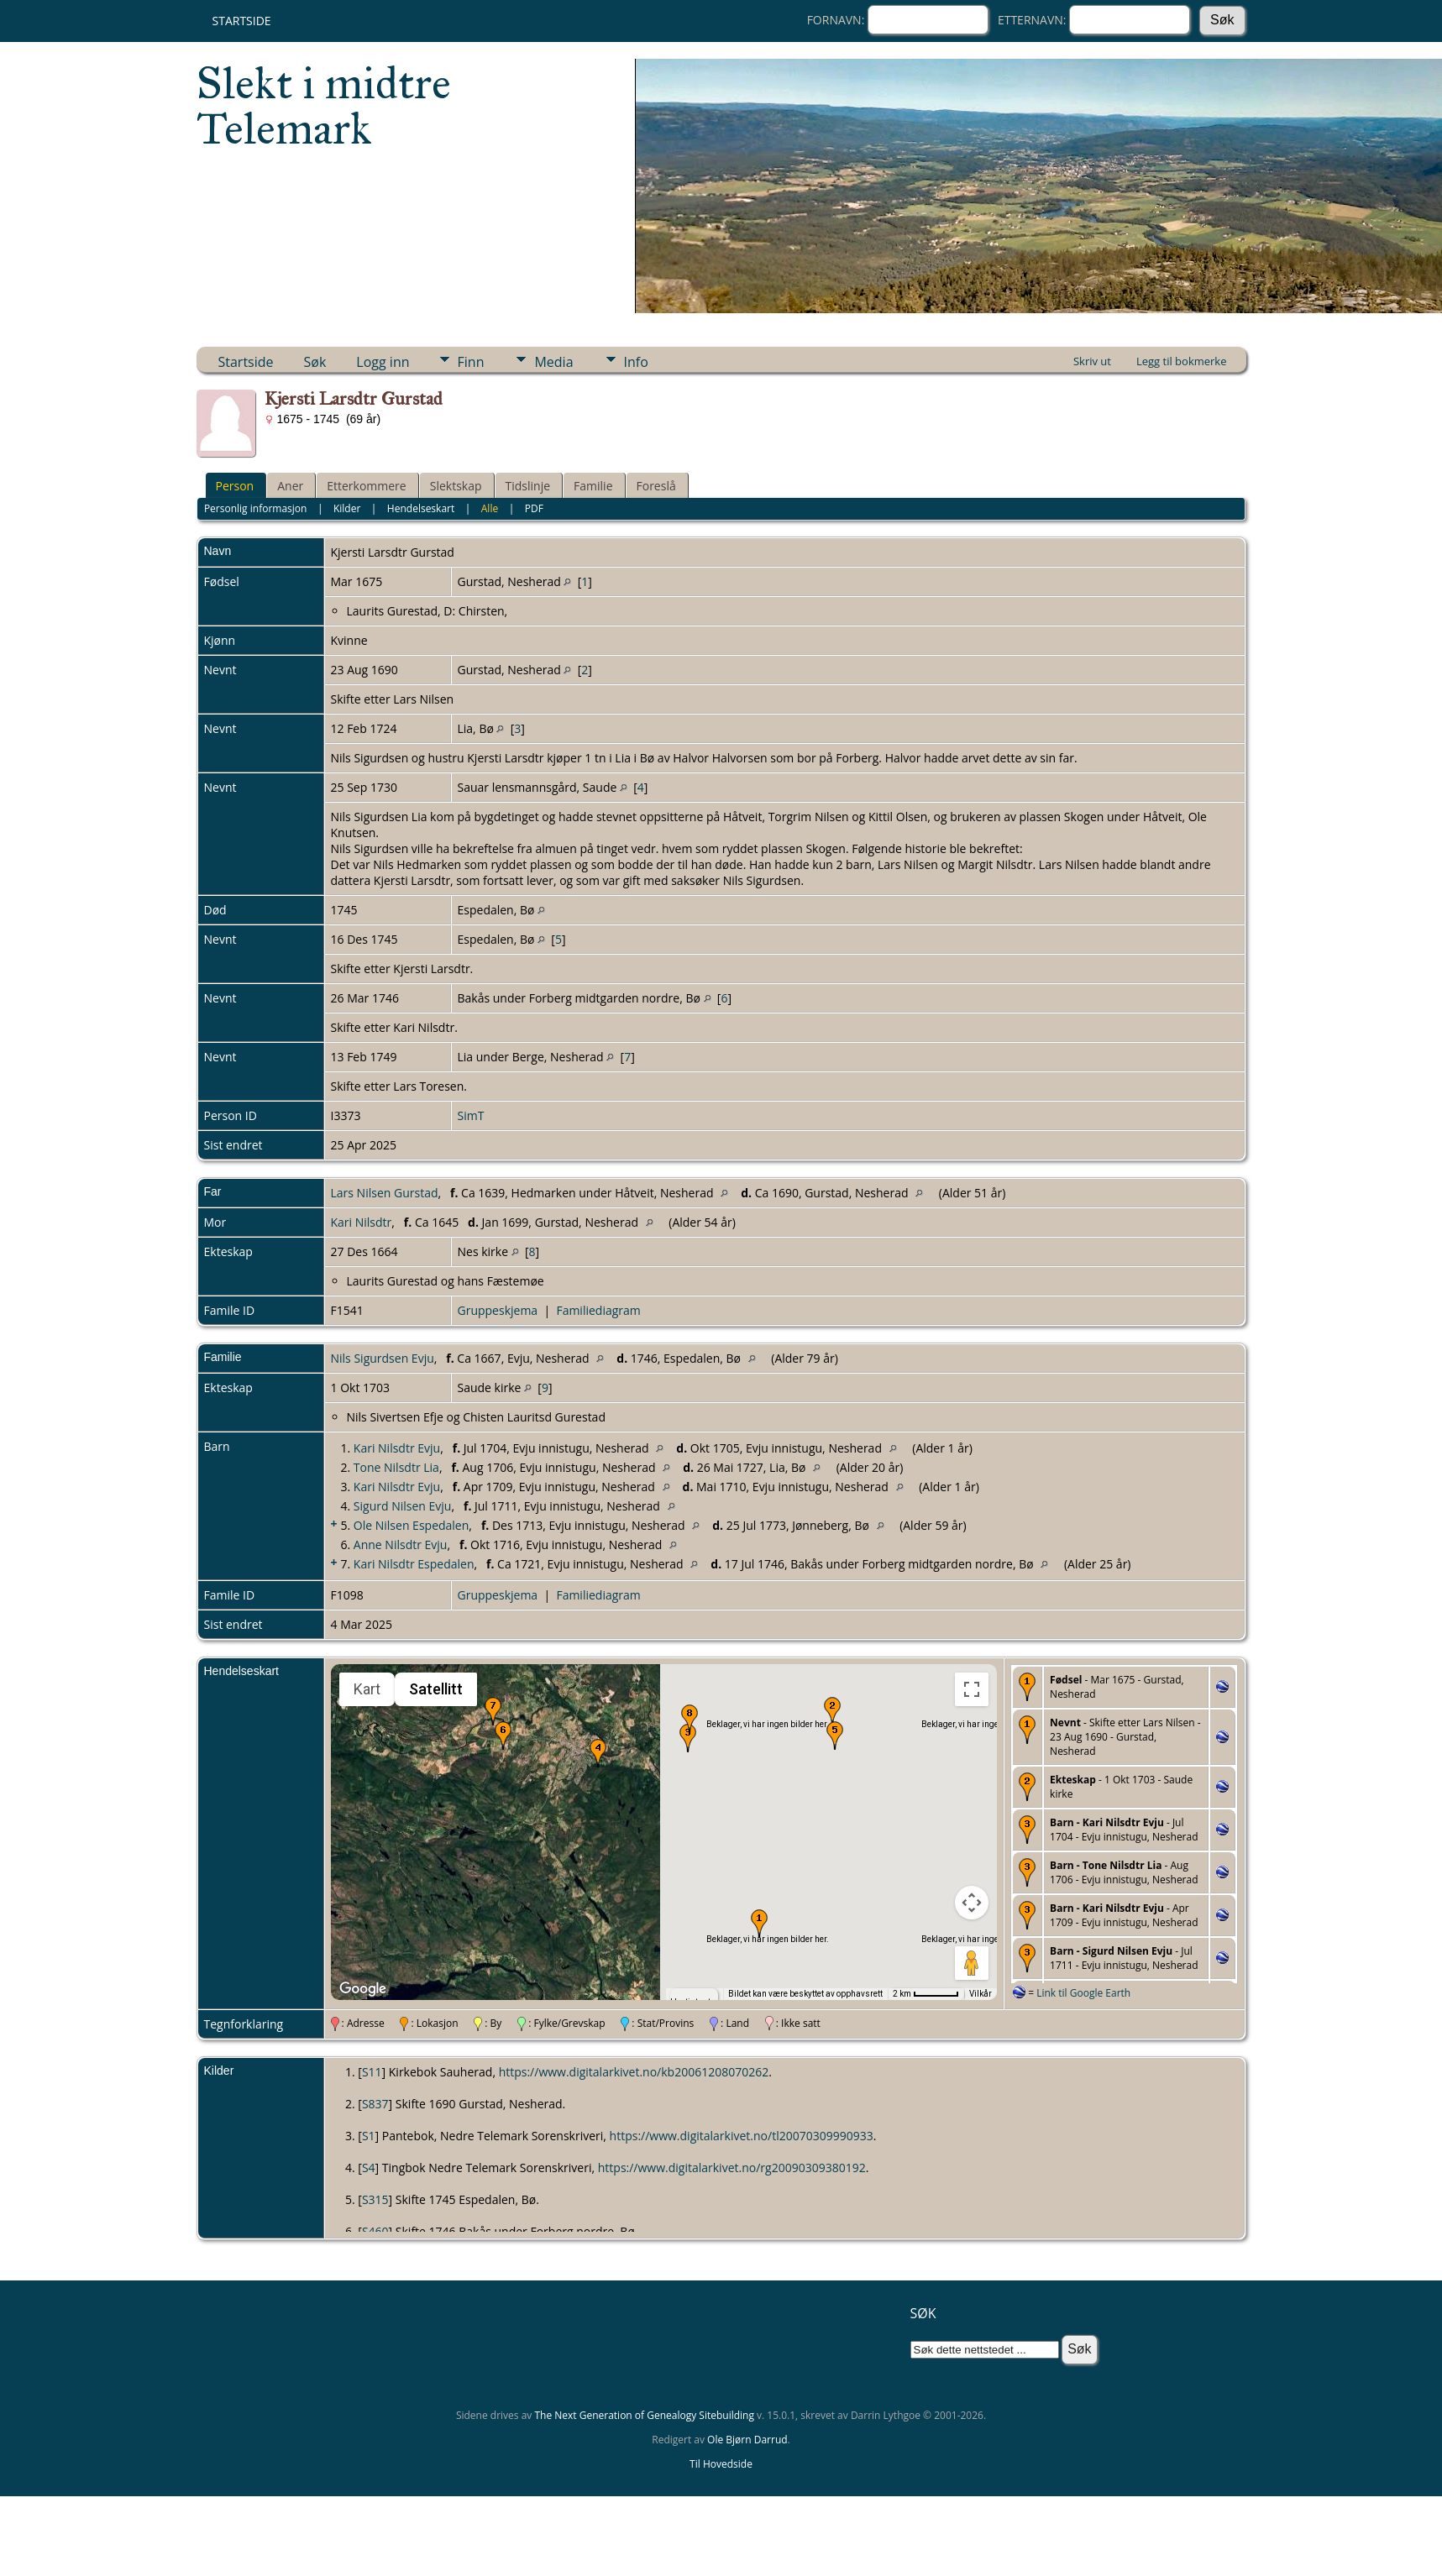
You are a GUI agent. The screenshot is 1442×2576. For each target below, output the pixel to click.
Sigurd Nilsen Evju (403, 1506)
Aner (290, 486)
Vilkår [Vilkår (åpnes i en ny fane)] (980, 1993)
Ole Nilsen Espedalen (411, 1525)
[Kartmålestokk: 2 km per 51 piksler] (926, 1994)
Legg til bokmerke (1181, 361)
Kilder (346, 508)
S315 (375, 2199)
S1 (368, 2136)
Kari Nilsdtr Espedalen (414, 1564)
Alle (489, 508)
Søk (315, 362)
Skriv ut (1092, 361)
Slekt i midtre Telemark (324, 105)
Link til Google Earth (1083, 1993)
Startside (241, 21)
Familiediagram (598, 1310)
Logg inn (382, 362)
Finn (471, 362)
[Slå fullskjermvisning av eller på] (971, 1689)
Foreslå (656, 486)
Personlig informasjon (255, 508)
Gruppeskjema (498, 1310)
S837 (375, 2104)
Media (553, 362)
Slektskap (456, 486)
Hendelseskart (420, 508)
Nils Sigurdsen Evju (382, 1358)
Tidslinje (528, 486)
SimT (471, 1115)
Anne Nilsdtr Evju (401, 1544)
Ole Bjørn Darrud (747, 2439)
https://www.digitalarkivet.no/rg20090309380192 (732, 2167)
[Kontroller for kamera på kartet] (971, 1902)
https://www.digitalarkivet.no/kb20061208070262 (634, 2072)
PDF (534, 508)
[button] (759, 1923)
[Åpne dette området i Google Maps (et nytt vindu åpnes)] (363, 1989)
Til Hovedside (721, 2464)
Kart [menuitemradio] (367, 1689)
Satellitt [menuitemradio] (436, 1689)
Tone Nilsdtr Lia (396, 1467)
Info (636, 362)
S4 (368, 2167)
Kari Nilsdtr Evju (397, 1448)
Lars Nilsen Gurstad (384, 1193)
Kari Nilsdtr (361, 1222)
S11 (372, 2072)
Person (235, 486)
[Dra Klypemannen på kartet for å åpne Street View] (971, 1963)
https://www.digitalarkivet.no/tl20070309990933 (741, 2136)
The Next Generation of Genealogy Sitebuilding (644, 2415)
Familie (593, 486)
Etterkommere (366, 486)
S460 (375, 2231)
